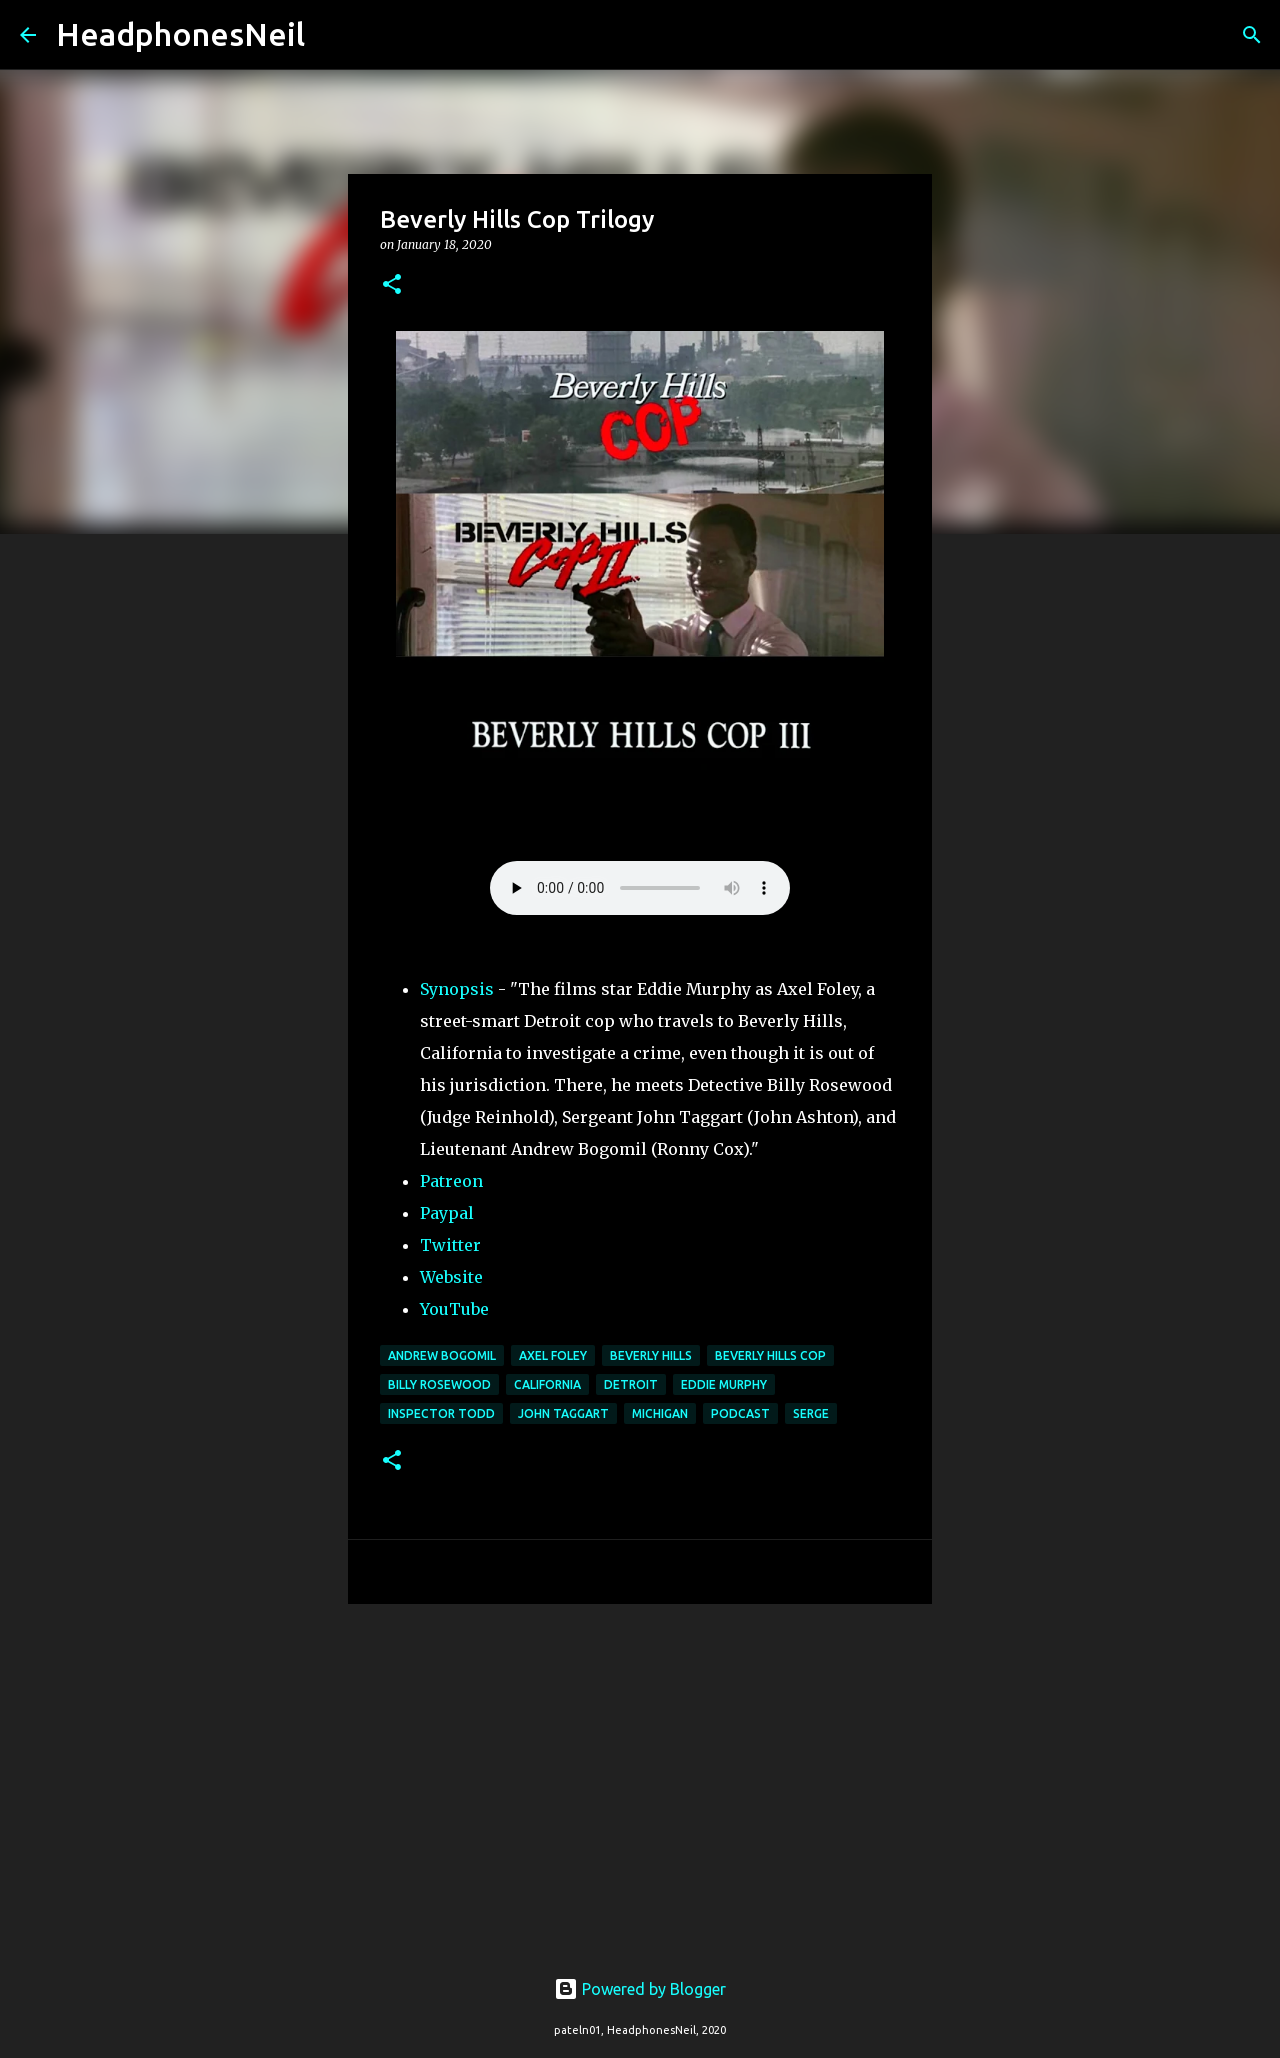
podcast (740, 1413)
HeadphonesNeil (180, 34)
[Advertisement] (640, 1774)
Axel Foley (553, 1355)
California (547, 1384)
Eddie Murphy (724, 1384)
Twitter (450, 1245)
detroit (631, 1384)
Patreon (451, 1181)
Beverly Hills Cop (770, 1355)
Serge (811, 1413)
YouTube (454, 1309)
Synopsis (457, 989)
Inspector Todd (441, 1413)
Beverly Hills (651, 1355)
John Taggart (563, 1413)
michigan (660, 1413)
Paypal (447, 1213)
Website (451, 1277)
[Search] (333, 35)
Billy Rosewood (439, 1384)
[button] (392, 285)
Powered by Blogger (640, 1989)
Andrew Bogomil (442, 1355)
